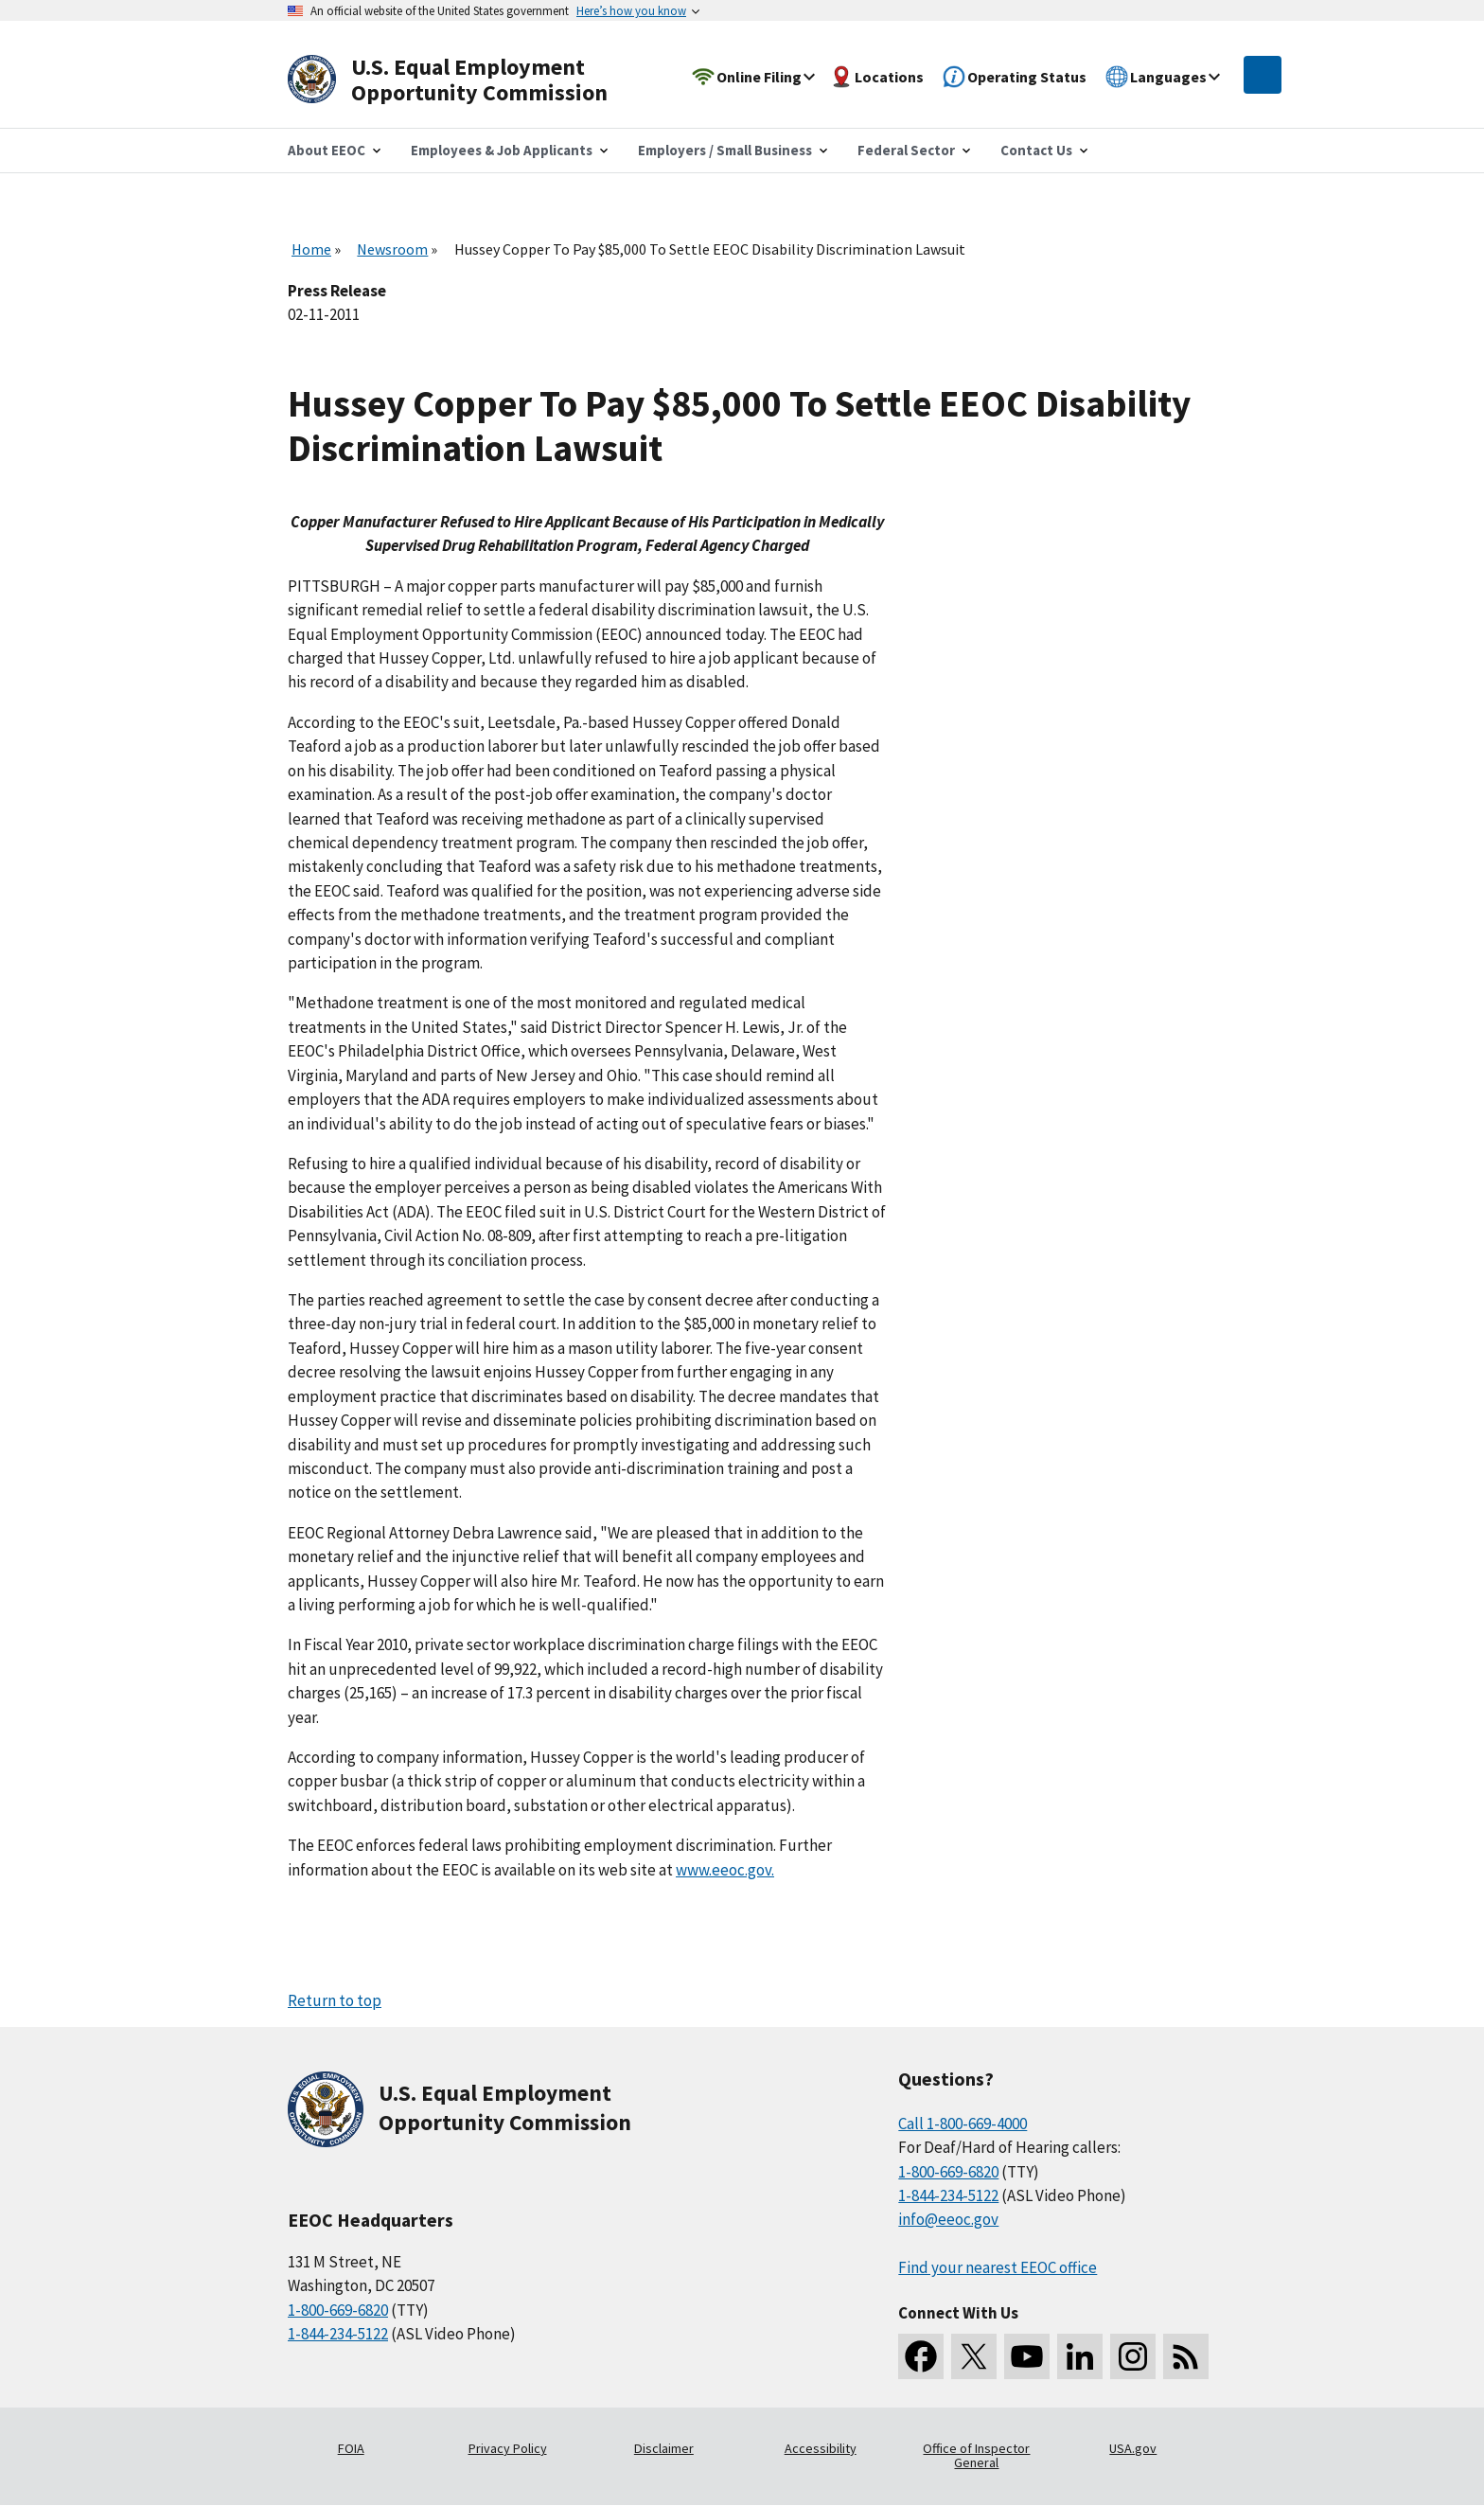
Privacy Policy (507, 2448)
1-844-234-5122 (338, 2333)
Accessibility (821, 2448)
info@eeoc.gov (948, 2219)
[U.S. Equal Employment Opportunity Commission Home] (469, 80)
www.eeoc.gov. (725, 1869)
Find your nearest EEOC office (997, 2267)
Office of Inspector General (976, 2456)
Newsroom (392, 249)
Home (311, 249)
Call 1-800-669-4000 (962, 2123)
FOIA (351, 2448)
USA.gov (1133, 2448)
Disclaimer (664, 2448)
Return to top (334, 2000)
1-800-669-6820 (338, 2310)
